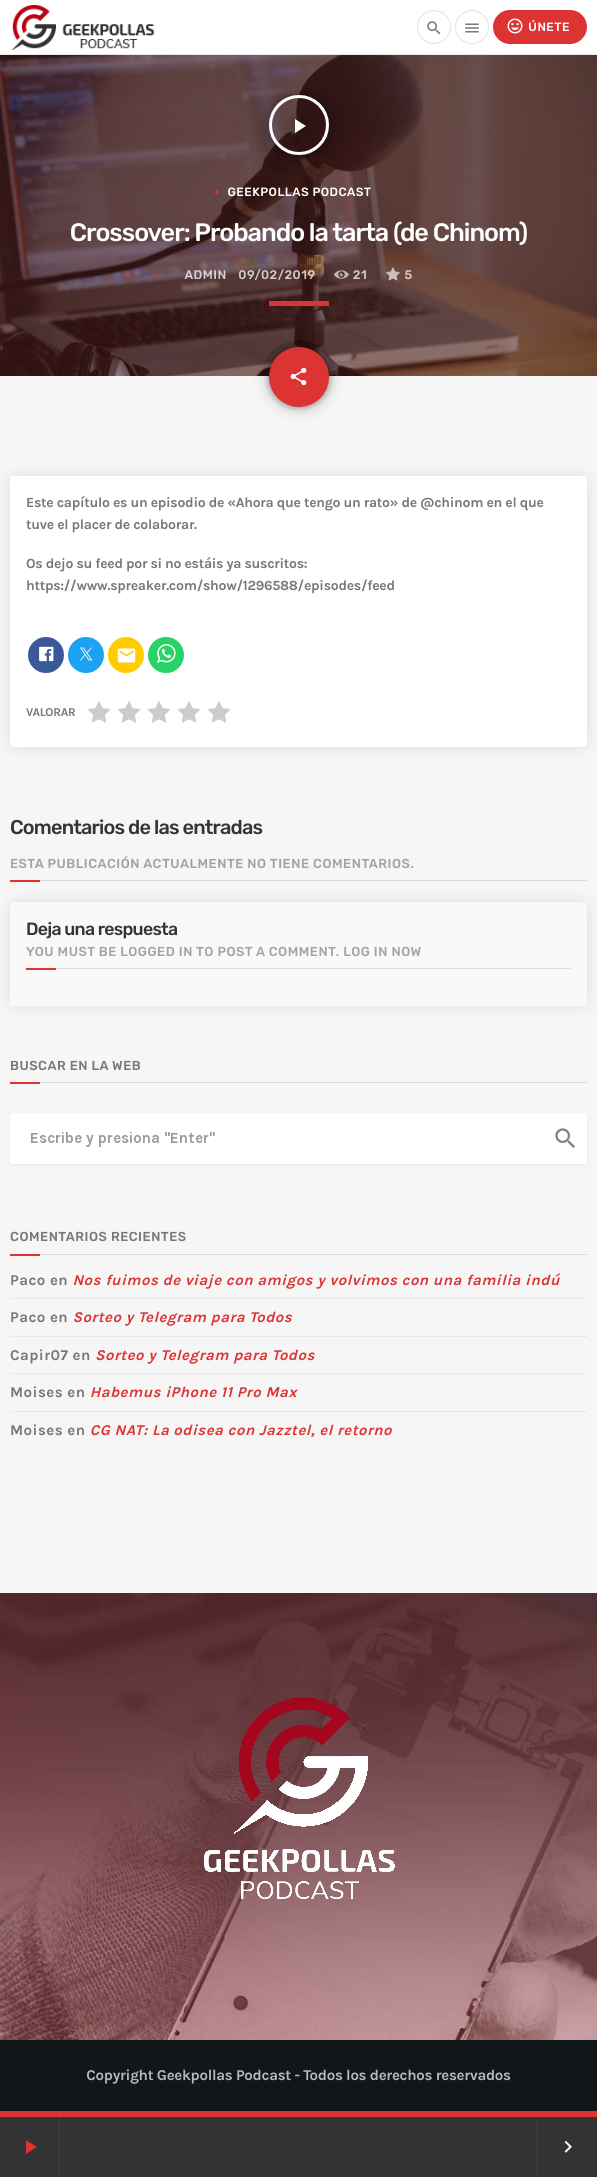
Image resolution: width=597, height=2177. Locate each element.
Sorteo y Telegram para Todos (182, 1317)
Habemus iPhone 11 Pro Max (193, 1392)
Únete (538, 26)
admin (205, 275)
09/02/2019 (276, 275)
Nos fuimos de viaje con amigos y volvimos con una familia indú (315, 1280)
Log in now (382, 952)
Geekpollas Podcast (299, 192)
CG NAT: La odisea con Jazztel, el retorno (241, 1430)
